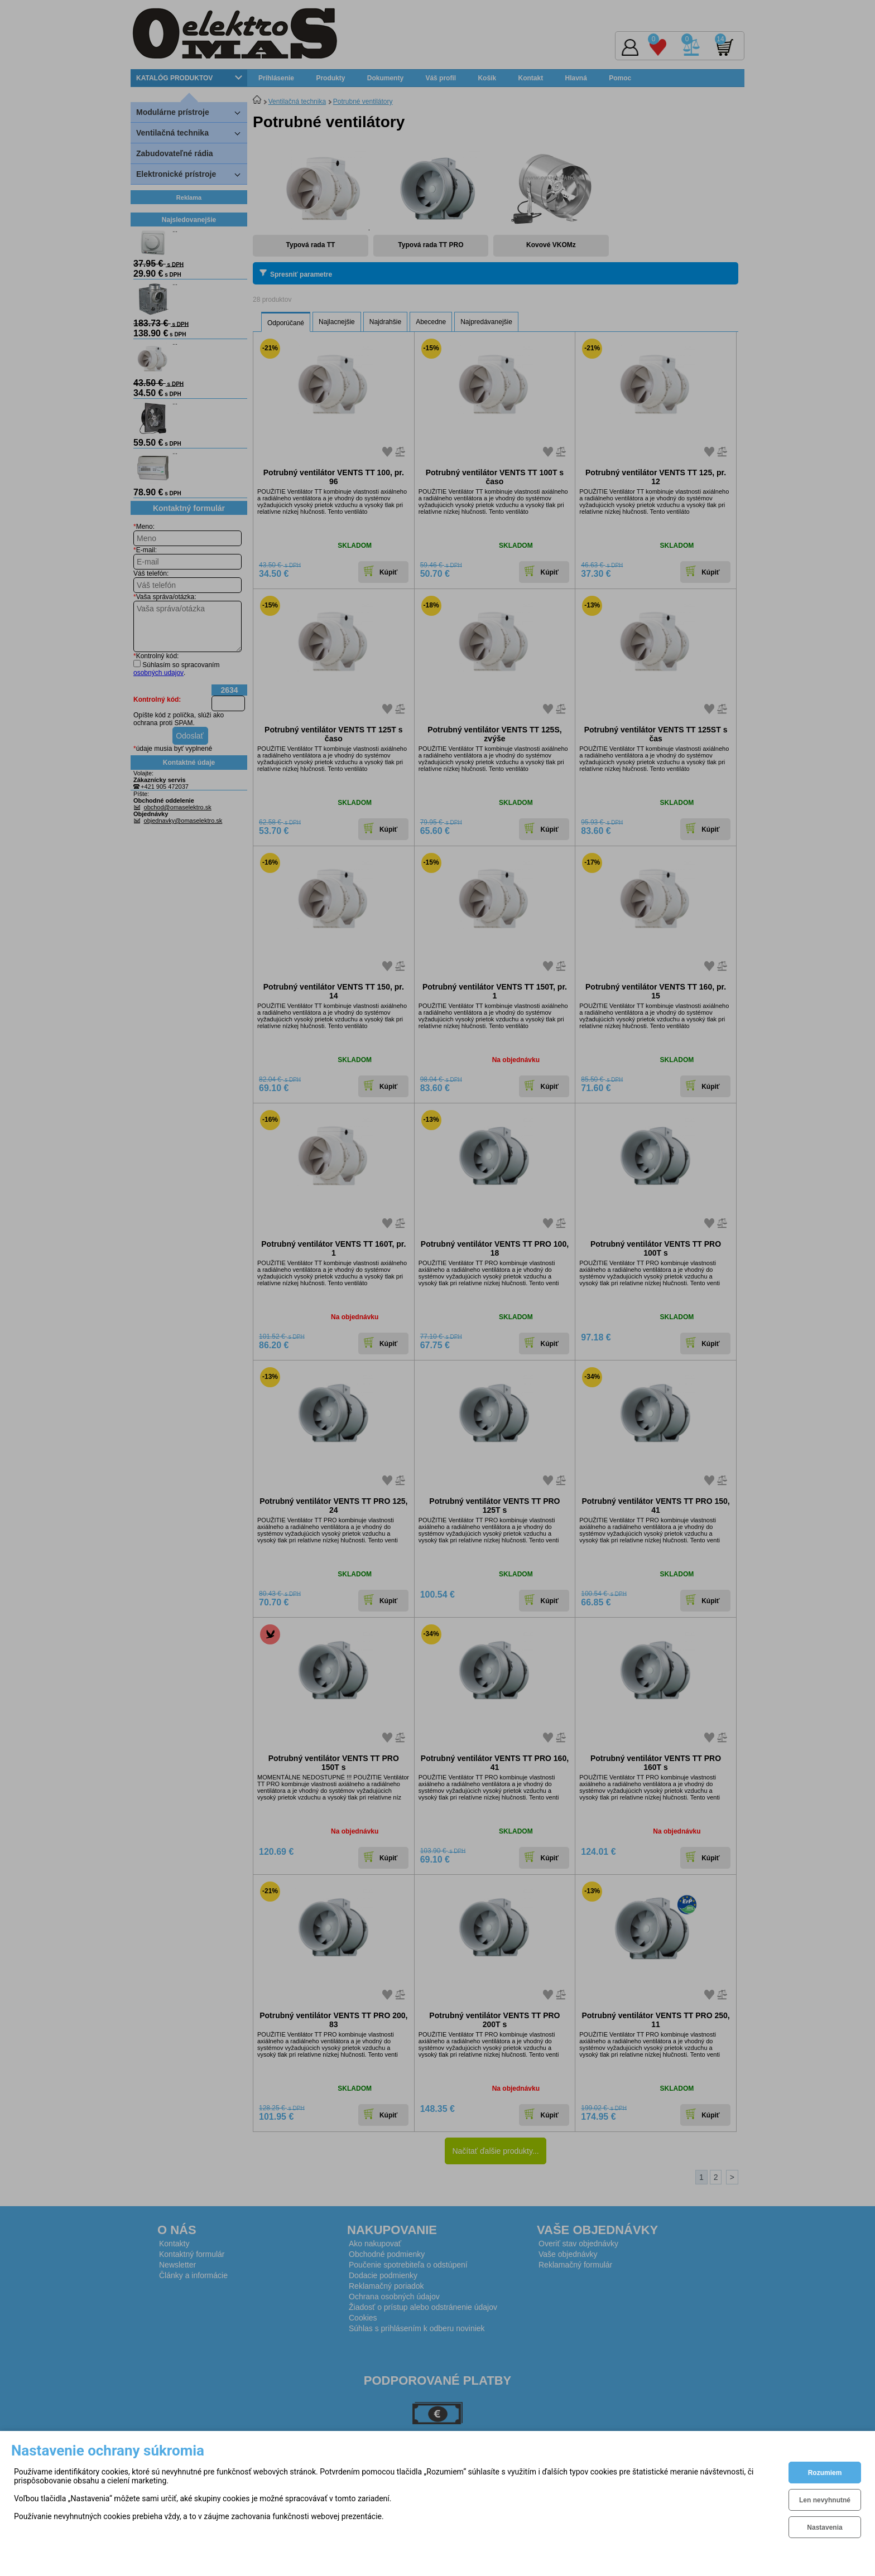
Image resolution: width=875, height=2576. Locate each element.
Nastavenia (824, 2527)
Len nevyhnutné (824, 2500)
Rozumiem (825, 2473)
